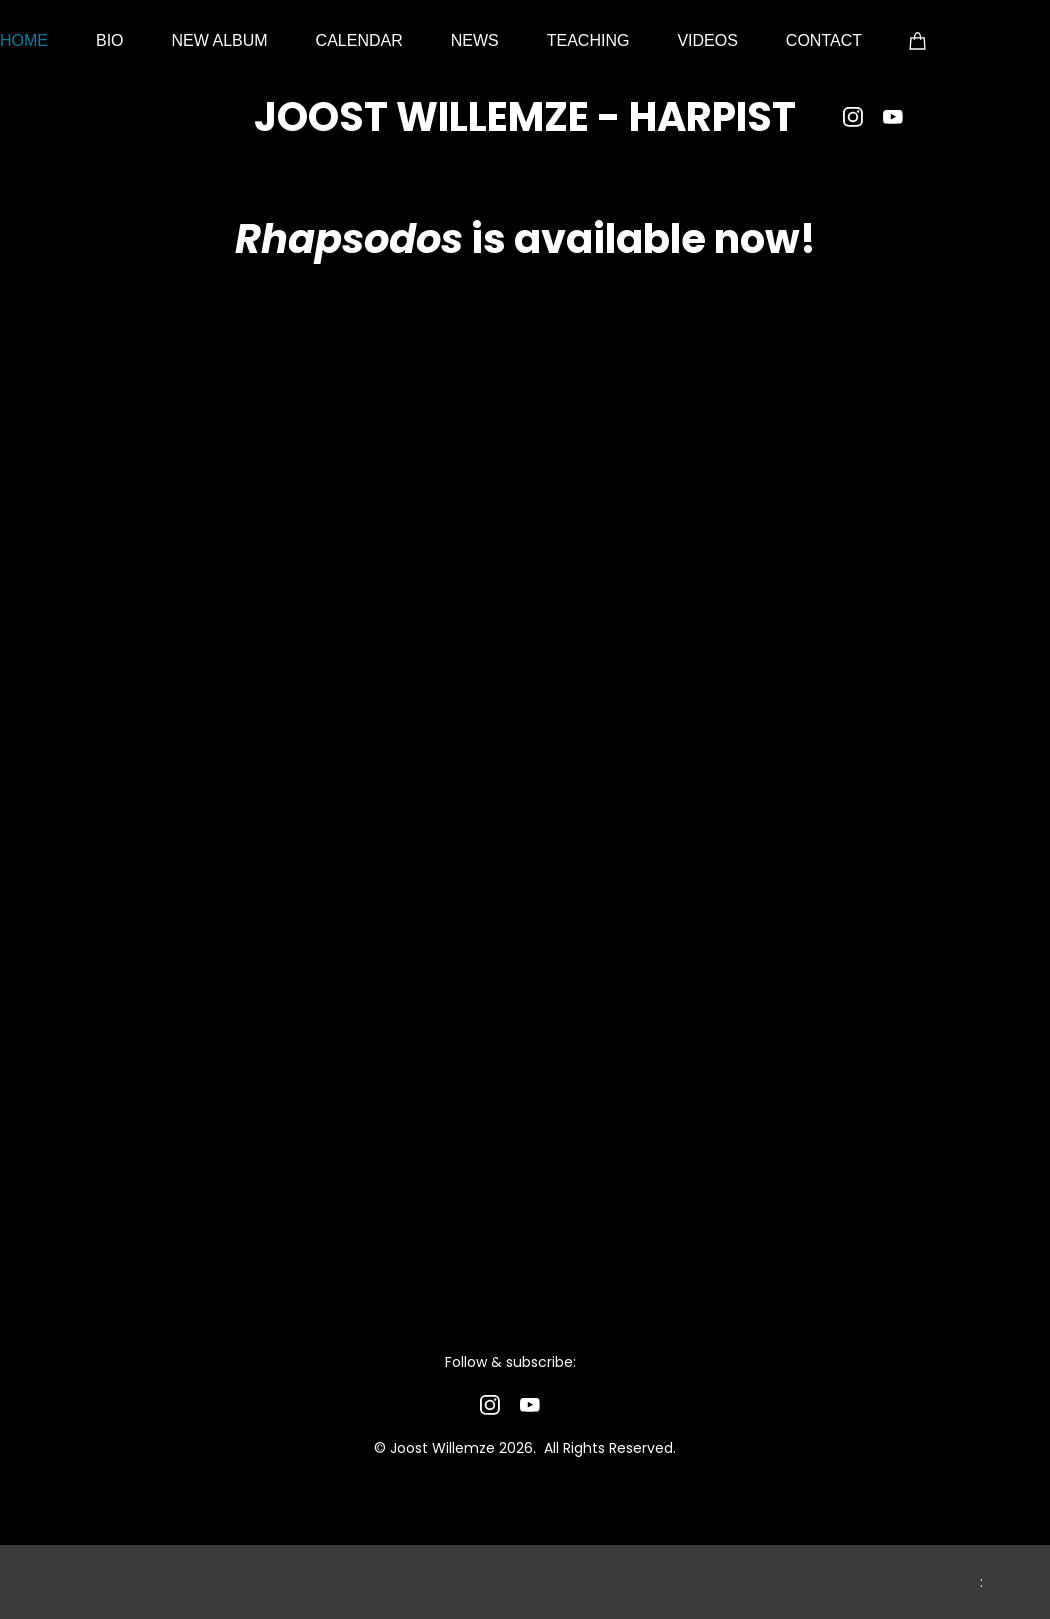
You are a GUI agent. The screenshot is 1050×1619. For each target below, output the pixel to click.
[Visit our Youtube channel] (893, 117)
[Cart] (918, 40)
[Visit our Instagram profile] (853, 117)
